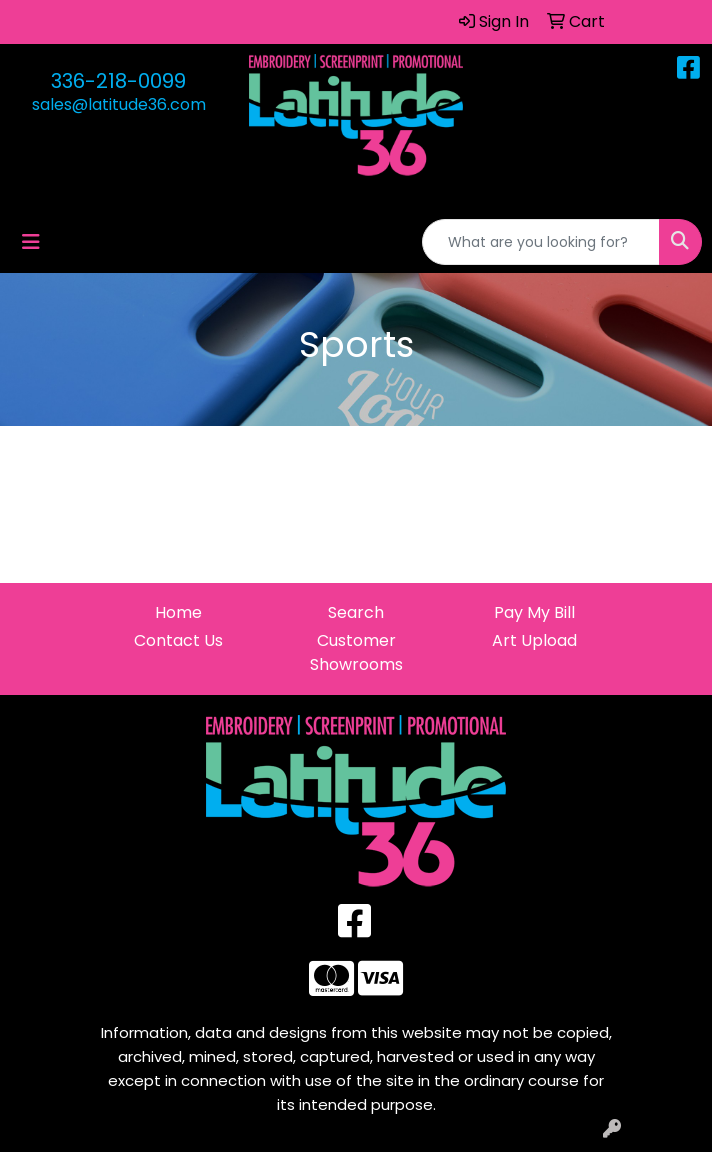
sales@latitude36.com (119, 104)
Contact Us (178, 640)
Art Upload (534, 640)
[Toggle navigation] (31, 242)
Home (178, 612)
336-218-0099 (118, 81)
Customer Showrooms (356, 652)
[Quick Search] (541, 242)
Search (356, 612)
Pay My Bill (534, 612)
